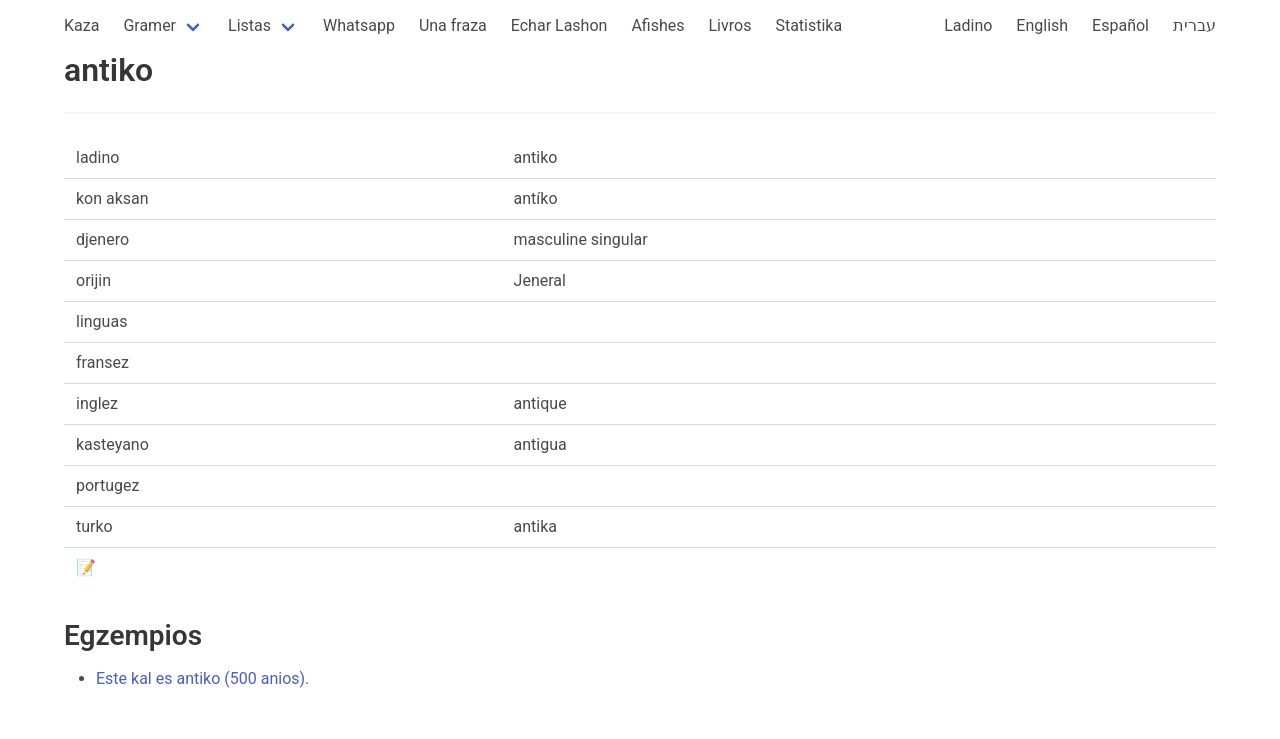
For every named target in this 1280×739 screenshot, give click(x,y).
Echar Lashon (559, 25)
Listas (249, 25)
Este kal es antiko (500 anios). (202, 678)
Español (1120, 25)
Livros (730, 25)
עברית (1194, 25)
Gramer (149, 25)
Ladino (968, 25)
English (1042, 25)
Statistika (808, 25)
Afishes (657, 25)
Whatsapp (359, 25)
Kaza (81, 25)
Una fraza (453, 25)
